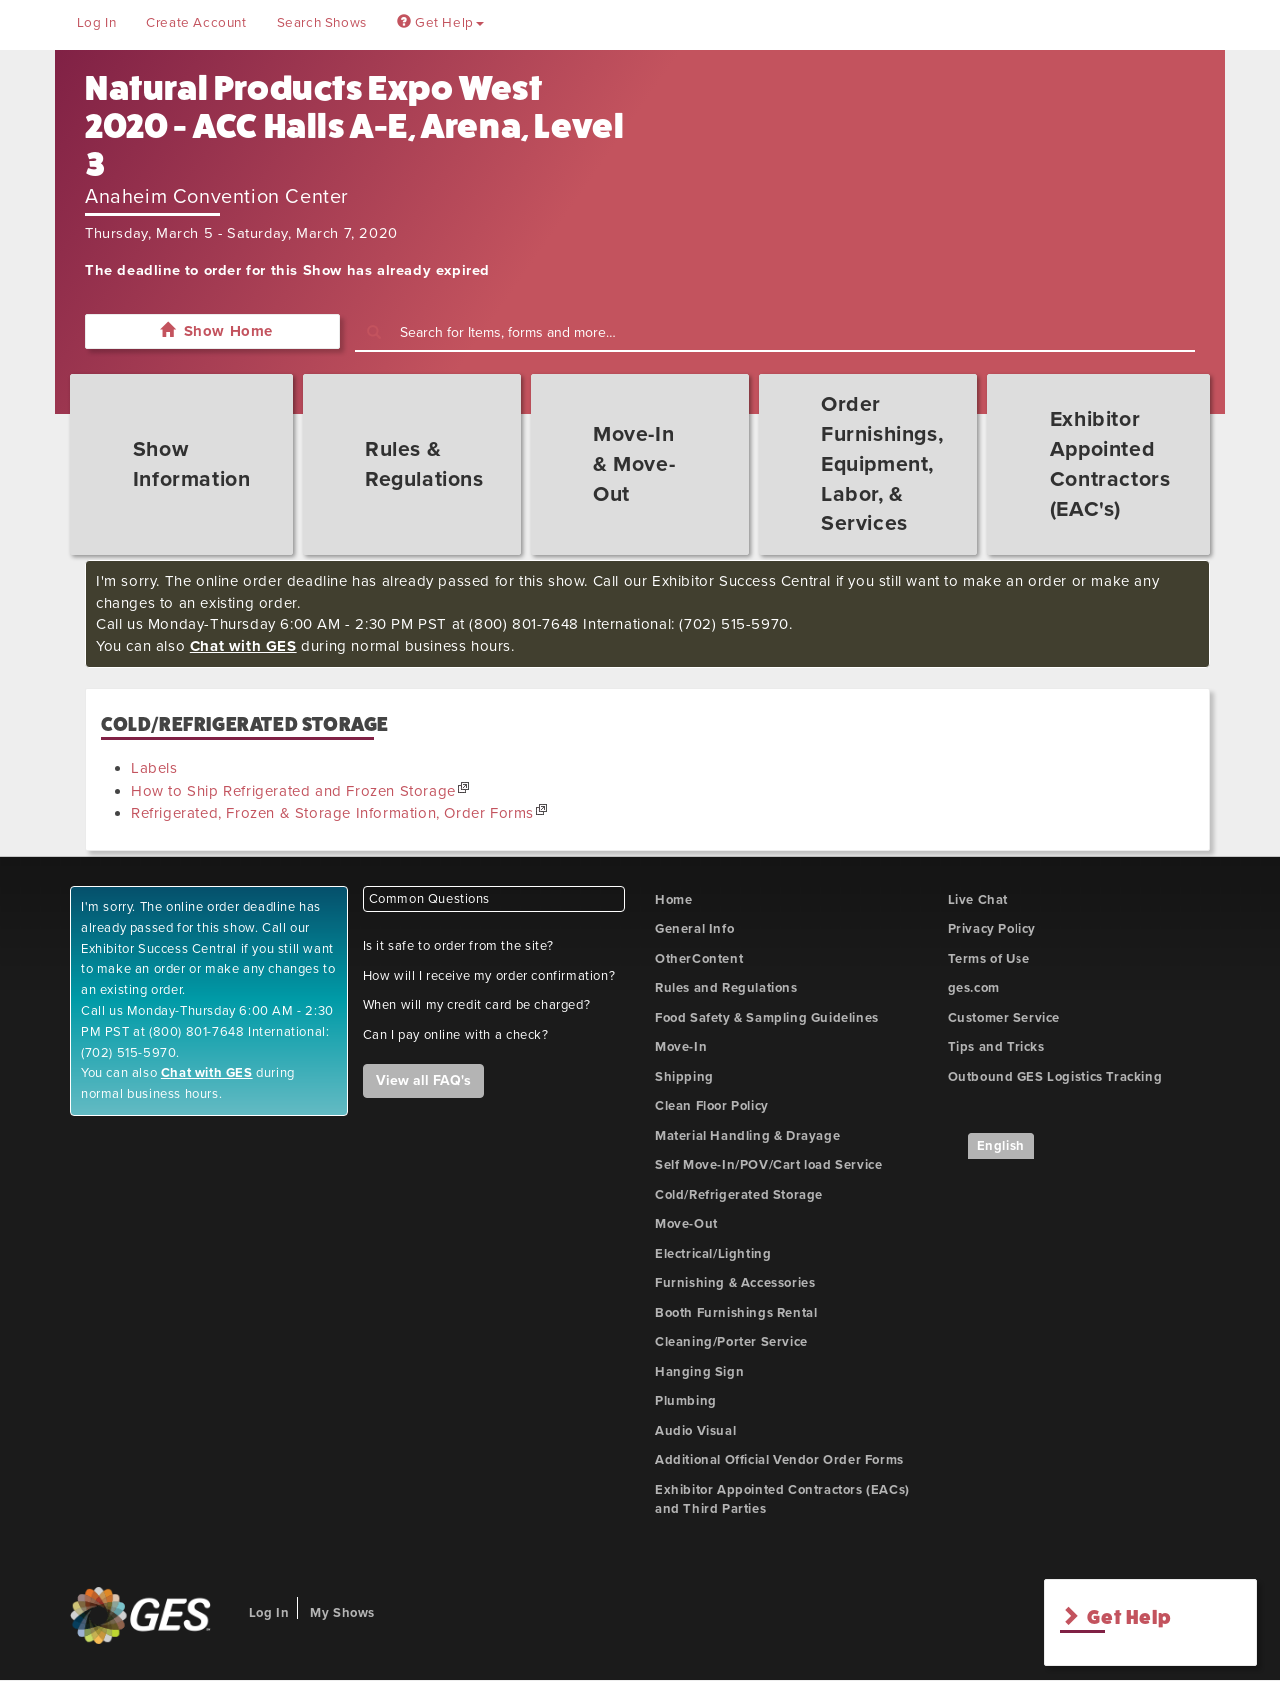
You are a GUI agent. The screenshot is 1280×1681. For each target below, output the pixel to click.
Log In (97, 23)
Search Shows (322, 23)
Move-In (681, 1047)
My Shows (342, 1613)
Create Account (196, 23)
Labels (154, 768)
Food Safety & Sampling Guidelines (767, 1018)
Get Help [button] (440, 23)
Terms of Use (989, 959)
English (1001, 1146)
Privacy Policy (992, 929)
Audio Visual (695, 1431)
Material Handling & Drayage (747, 1136)
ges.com (974, 988)
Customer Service (1004, 1018)
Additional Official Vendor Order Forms (779, 1460)
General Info (694, 929)
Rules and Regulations (726, 988)
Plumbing (686, 1401)
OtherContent (699, 959)
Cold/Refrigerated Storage (739, 1195)
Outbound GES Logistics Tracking (1055, 1077)
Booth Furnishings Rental (736, 1313)
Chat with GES (243, 646)
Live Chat (978, 900)
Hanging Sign (699, 1372)
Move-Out (686, 1224)
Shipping (684, 1077)
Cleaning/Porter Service (731, 1342)
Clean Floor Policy (712, 1106)
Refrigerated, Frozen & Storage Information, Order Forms (332, 813)
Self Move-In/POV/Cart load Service (768, 1165)
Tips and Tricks (996, 1047)
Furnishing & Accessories (735, 1283)
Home (673, 900)
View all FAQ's (423, 1080)
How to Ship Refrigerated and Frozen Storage (293, 791)
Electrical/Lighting (713, 1254)
